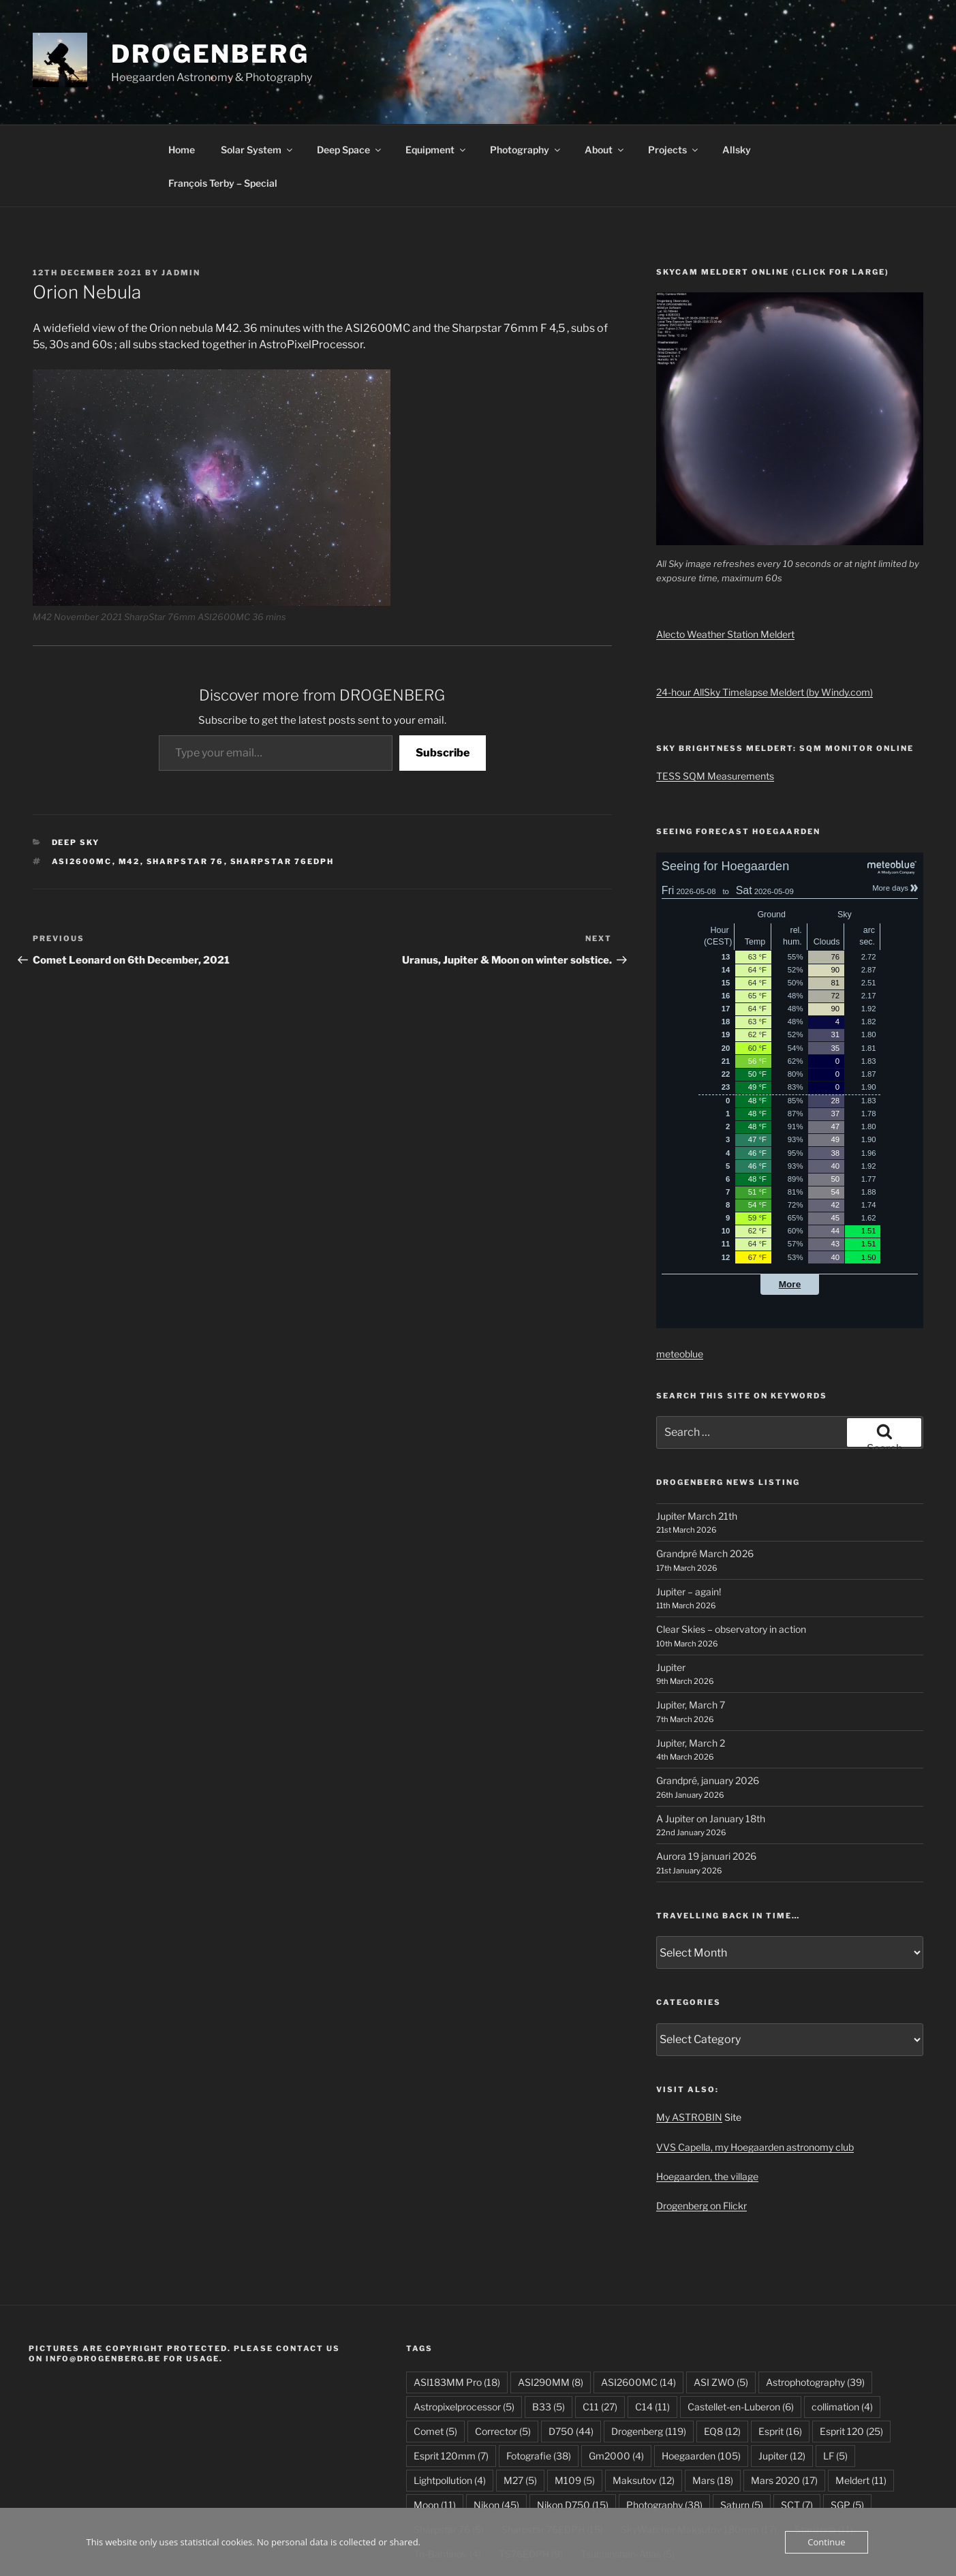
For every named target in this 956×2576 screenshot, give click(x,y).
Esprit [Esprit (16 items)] (780, 2349)
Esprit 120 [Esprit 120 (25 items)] (851, 2349)
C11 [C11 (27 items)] (600, 2324)
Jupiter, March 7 (690, 1622)
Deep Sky (76, 760)
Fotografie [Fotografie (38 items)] (538, 2373)
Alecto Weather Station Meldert (725, 551)
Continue (826, 2542)
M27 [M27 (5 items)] (520, 2398)
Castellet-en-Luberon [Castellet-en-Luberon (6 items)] (741, 2324)
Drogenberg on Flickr (701, 2123)
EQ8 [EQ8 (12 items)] (722, 2349)
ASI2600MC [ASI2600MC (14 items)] (638, 2299)
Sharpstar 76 (185, 779)
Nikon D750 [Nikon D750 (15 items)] (572, 2422)
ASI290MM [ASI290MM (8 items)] (550, 2299)
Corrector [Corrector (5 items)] (503, 2349)
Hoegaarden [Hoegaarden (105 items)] (701, 2373)
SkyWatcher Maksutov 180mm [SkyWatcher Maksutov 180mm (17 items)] (699, 2447)
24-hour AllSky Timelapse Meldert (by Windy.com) (764, 609)
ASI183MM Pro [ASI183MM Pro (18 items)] (457, 2299)
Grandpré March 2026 (705, 1471)
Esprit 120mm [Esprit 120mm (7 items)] (451, 2373)
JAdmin (180, 190)
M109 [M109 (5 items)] (575, 2398)
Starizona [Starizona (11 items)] (824, 2447)
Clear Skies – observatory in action (731, 1546)
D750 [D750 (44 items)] (571, 2349)
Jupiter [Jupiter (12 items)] (781, 2373)
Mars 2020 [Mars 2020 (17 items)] (784, 2398)
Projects (674, 67)
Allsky (736, 67)
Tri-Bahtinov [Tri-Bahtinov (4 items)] (447, 2471)
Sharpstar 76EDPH (282, 779)
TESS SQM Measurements (715, 693)
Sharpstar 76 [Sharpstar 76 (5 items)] (449, 2447)
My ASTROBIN (689, 2034)
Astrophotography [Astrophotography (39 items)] (815, 2299)
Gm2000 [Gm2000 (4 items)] (616, 2373)
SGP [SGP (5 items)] (847, 2422)
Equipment (436, 67)
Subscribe (442, 670)
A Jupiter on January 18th (710, 1736)
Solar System (257, 67)
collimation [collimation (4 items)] (842, 2324)
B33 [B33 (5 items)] (548, 2324)
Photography (526, 67)
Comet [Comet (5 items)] (435, 2349)
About (605, 67)
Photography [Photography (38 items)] (664, 2422)
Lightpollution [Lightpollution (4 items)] (450, 2398)
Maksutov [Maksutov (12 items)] (644, 2398)
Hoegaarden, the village (707, 2094)
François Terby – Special (222, 100)
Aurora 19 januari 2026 (706, 1773)
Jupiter (670, 1585)
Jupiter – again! (688, 1509)
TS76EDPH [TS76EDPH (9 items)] (531, 2471)
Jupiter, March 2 (690, 1660)
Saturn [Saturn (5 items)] (741, 2422)
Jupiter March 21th (696, 1433)
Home (181, 67)
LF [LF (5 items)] (835, 2373)
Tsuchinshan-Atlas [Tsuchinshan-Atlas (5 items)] (628, 2471)
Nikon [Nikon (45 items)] (496, 2422)
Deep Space (350, 67)
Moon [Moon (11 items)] (435, 2422)
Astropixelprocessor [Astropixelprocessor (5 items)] (464, 2324)
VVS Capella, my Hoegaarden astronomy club (755, 2064)
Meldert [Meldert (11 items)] (860, 2398)
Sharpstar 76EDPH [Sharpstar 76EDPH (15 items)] (552, 2447)
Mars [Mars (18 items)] (712, 2398)
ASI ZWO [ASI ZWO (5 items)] (721, 2299)
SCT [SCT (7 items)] (797, 2422)
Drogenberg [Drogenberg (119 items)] (648, 2349)
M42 (129, 779)
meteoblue (679, 1271)
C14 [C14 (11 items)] (652, 2324)
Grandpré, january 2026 (707, 1698)
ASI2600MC (82, 779)
